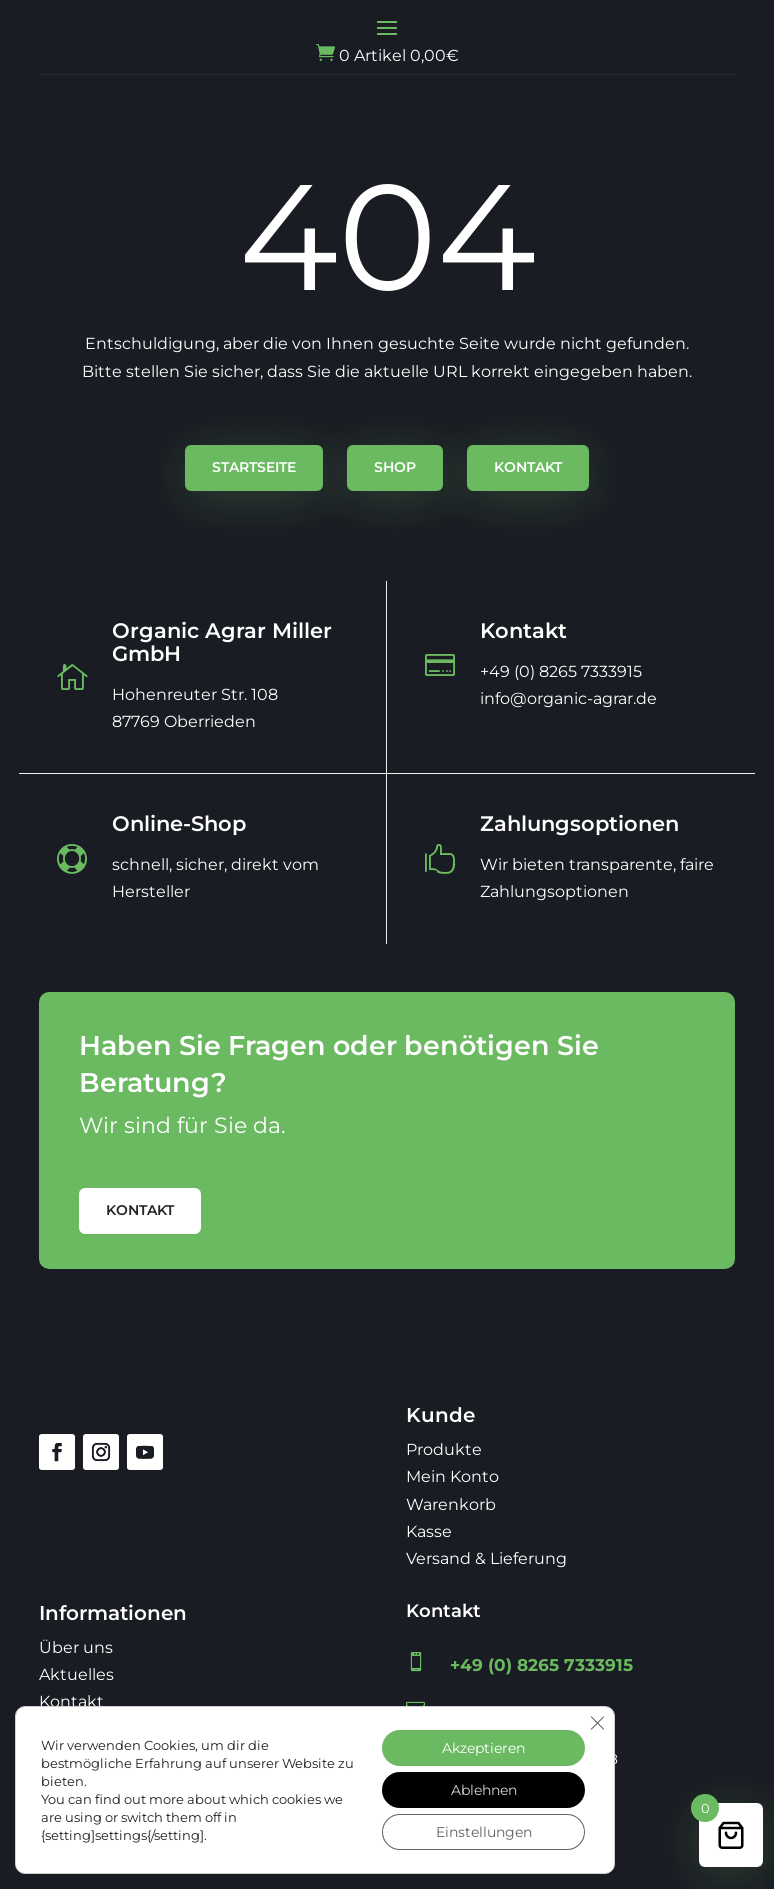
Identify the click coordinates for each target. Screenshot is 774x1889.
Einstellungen (484, 1832)
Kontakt (528, 467)
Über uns (76, 1647)
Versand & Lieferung (486, 1558)
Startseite (254, 467)
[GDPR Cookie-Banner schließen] (597, 1723)
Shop (395, 467)
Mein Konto (452, 1476)
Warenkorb (451, 1504)
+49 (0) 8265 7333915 (541, 1665)
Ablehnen (484, 1790)
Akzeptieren (483, 1748)
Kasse (429, 1531)
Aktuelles (76, 1674)
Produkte (444, 1449)
